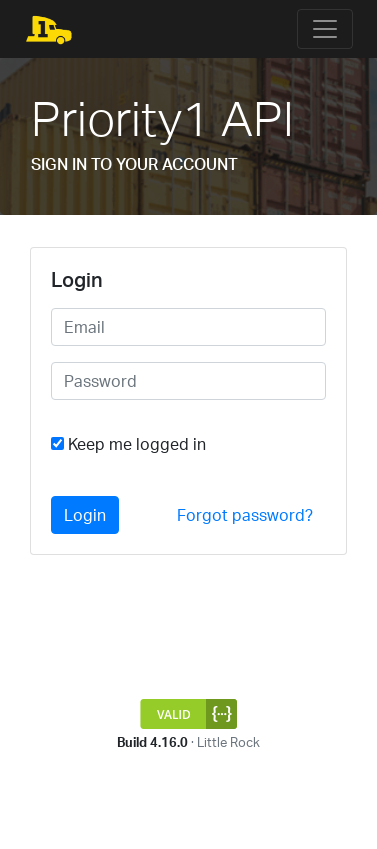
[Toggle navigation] (325, 29)
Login (85, 515)
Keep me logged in (137, 444)
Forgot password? (245, 515)
